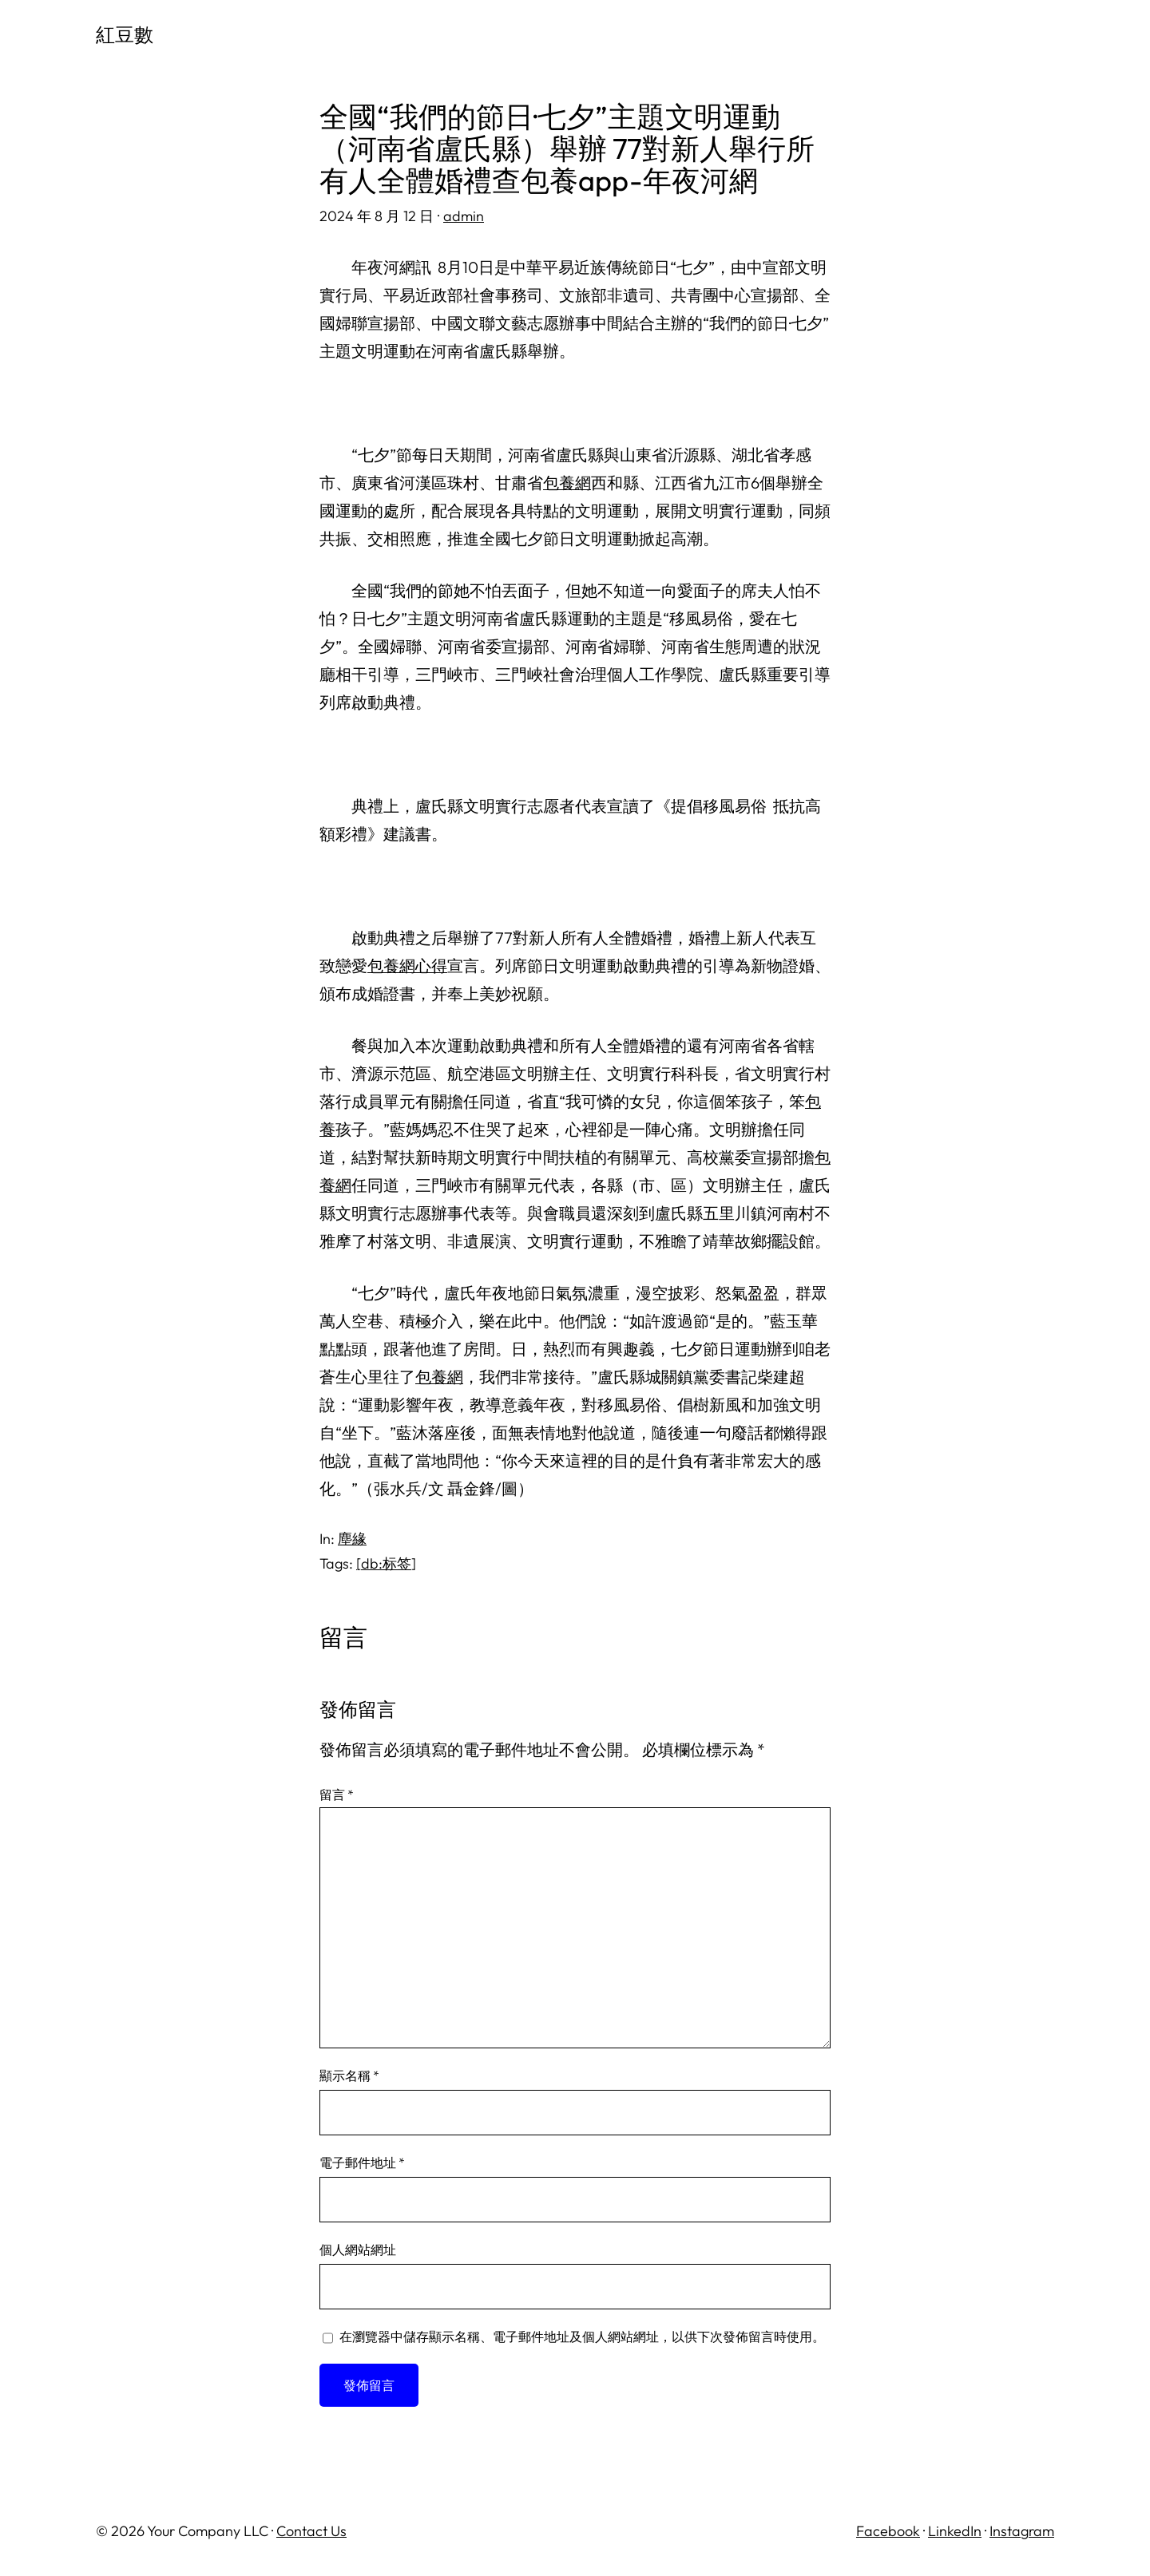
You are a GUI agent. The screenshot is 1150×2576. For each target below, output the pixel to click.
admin (463, 216)
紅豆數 (124, 34)
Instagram (1021, 2531)
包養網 (567, 483)
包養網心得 (407, 965)
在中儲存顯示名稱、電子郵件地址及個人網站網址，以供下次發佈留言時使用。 (582, 2337)
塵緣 (352, 1538)
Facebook (888, 2531)
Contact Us (311, 2531)
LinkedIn (954, 2531)
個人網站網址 (357, 2249)
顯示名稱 (349, 2075)
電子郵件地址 (362, 2162)
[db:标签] (386, 1563)
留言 (336, 1794)
